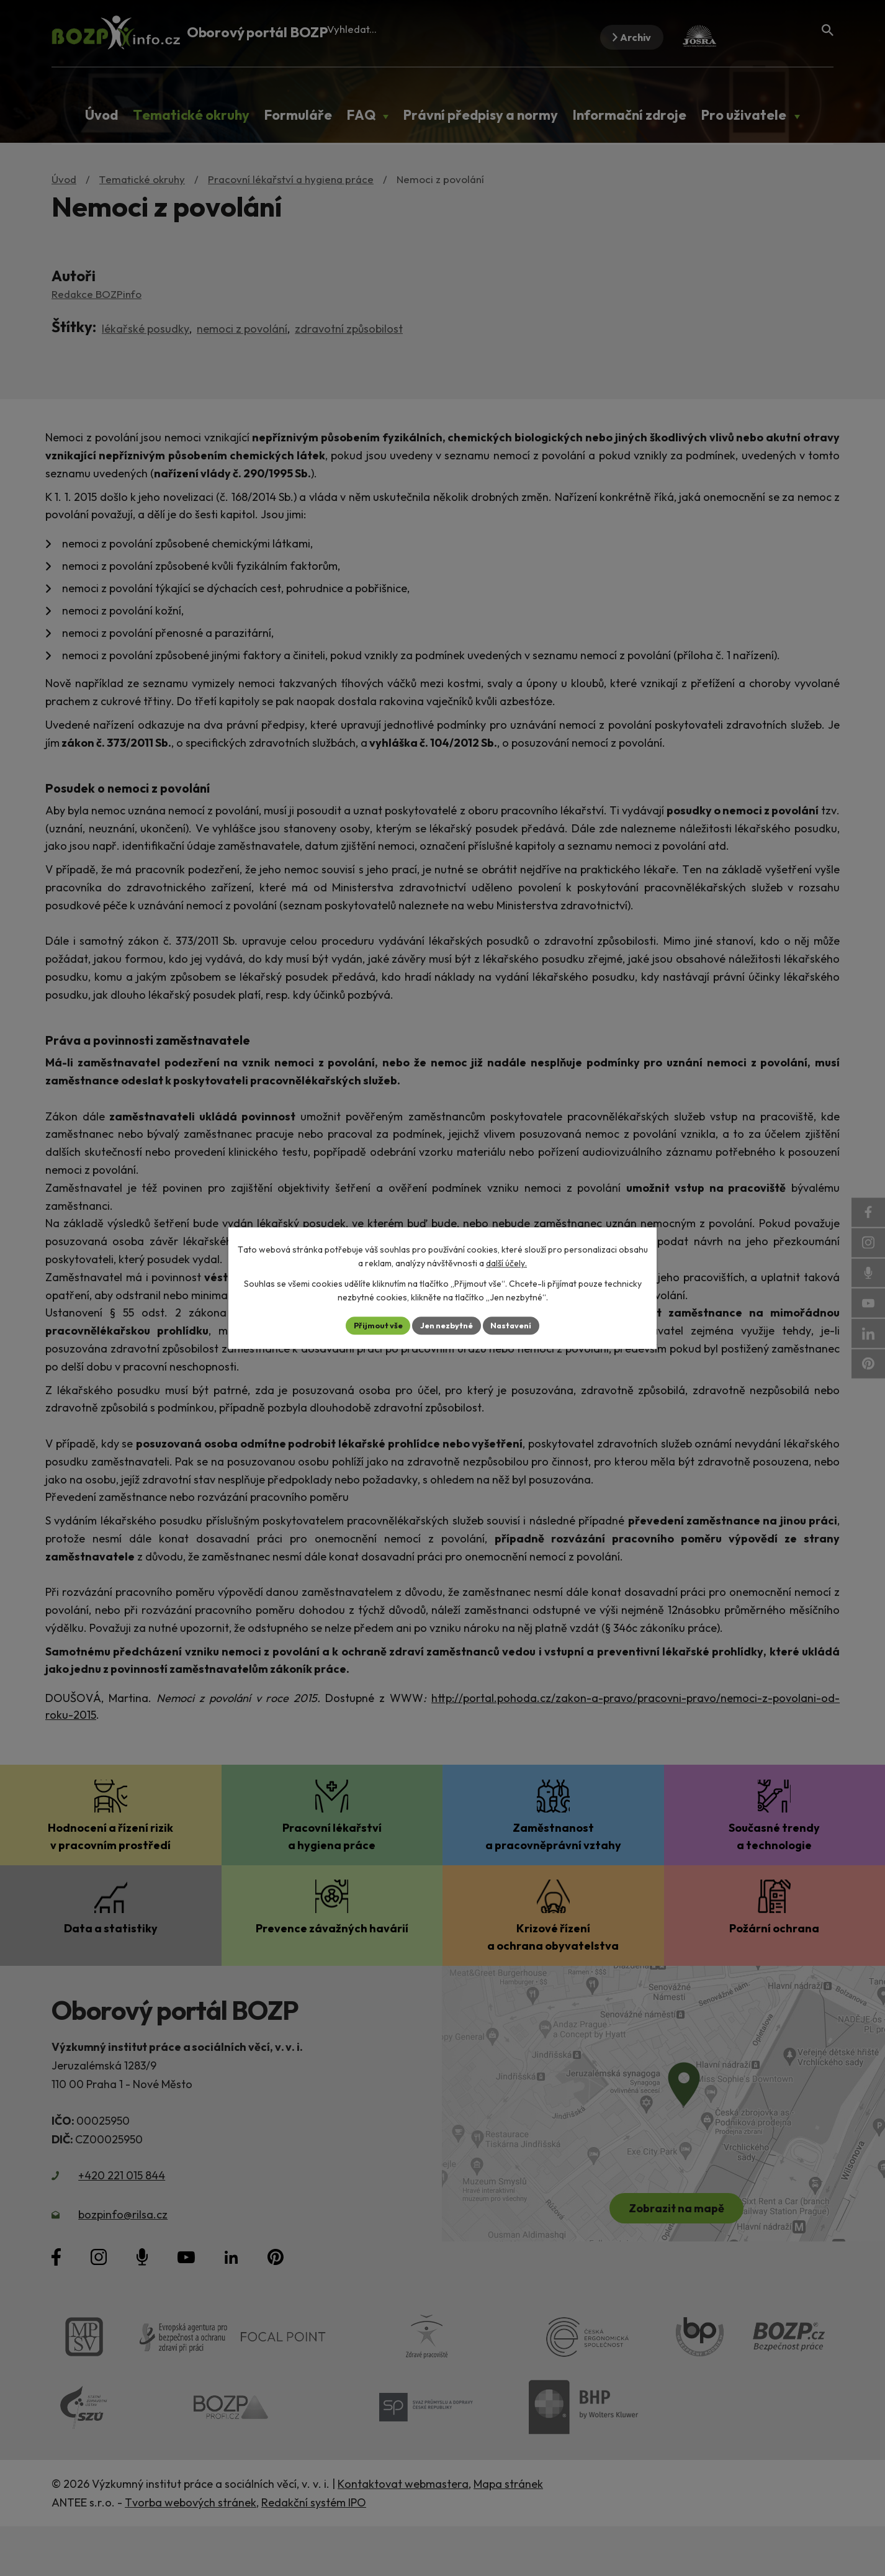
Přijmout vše (372, 1325)
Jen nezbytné (447, 1325)
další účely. (506, 1262)
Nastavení (517, 1325)
